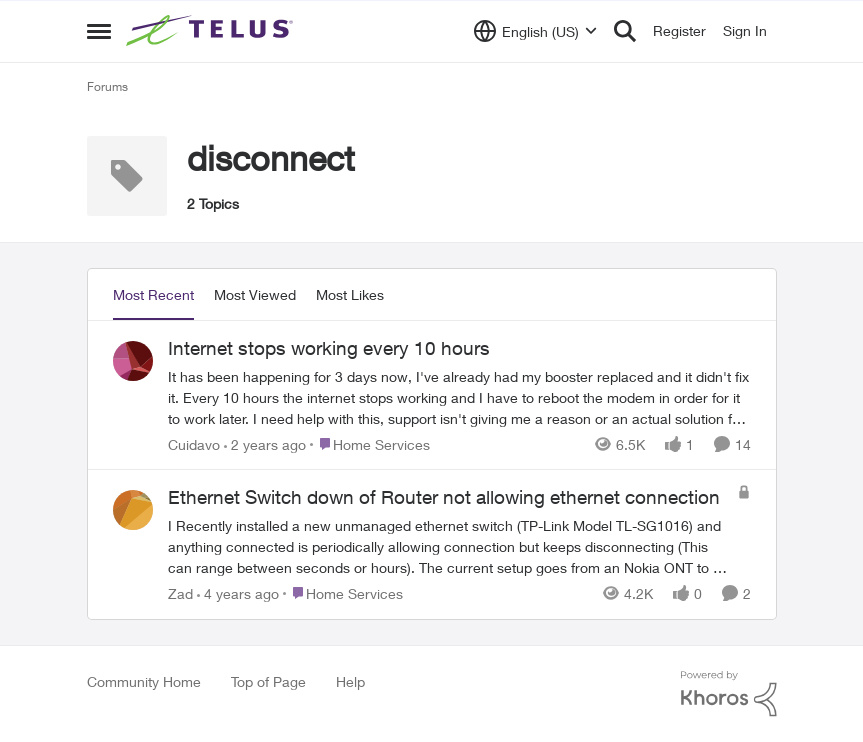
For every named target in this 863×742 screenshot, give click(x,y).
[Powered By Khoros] (729, 694)
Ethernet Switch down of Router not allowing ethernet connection (444, 497)
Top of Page (268, 681)
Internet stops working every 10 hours (329, 348)
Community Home (144, 681)
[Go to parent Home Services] (370, 443)
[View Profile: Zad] (133, 510)
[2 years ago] (265, 443)
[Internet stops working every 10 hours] (459, 396)
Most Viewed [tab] (255, 294)
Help (350, 681)
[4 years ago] (238, 593)
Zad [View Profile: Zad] (180, 593)
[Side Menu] (99, 31)
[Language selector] (535, 31)
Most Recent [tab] (153, 294)
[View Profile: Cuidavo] (133, 361)
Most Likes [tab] (350, 294)
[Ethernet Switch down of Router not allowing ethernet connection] (447, 546)
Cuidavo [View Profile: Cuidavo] (194, 443)
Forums (107, 86)
